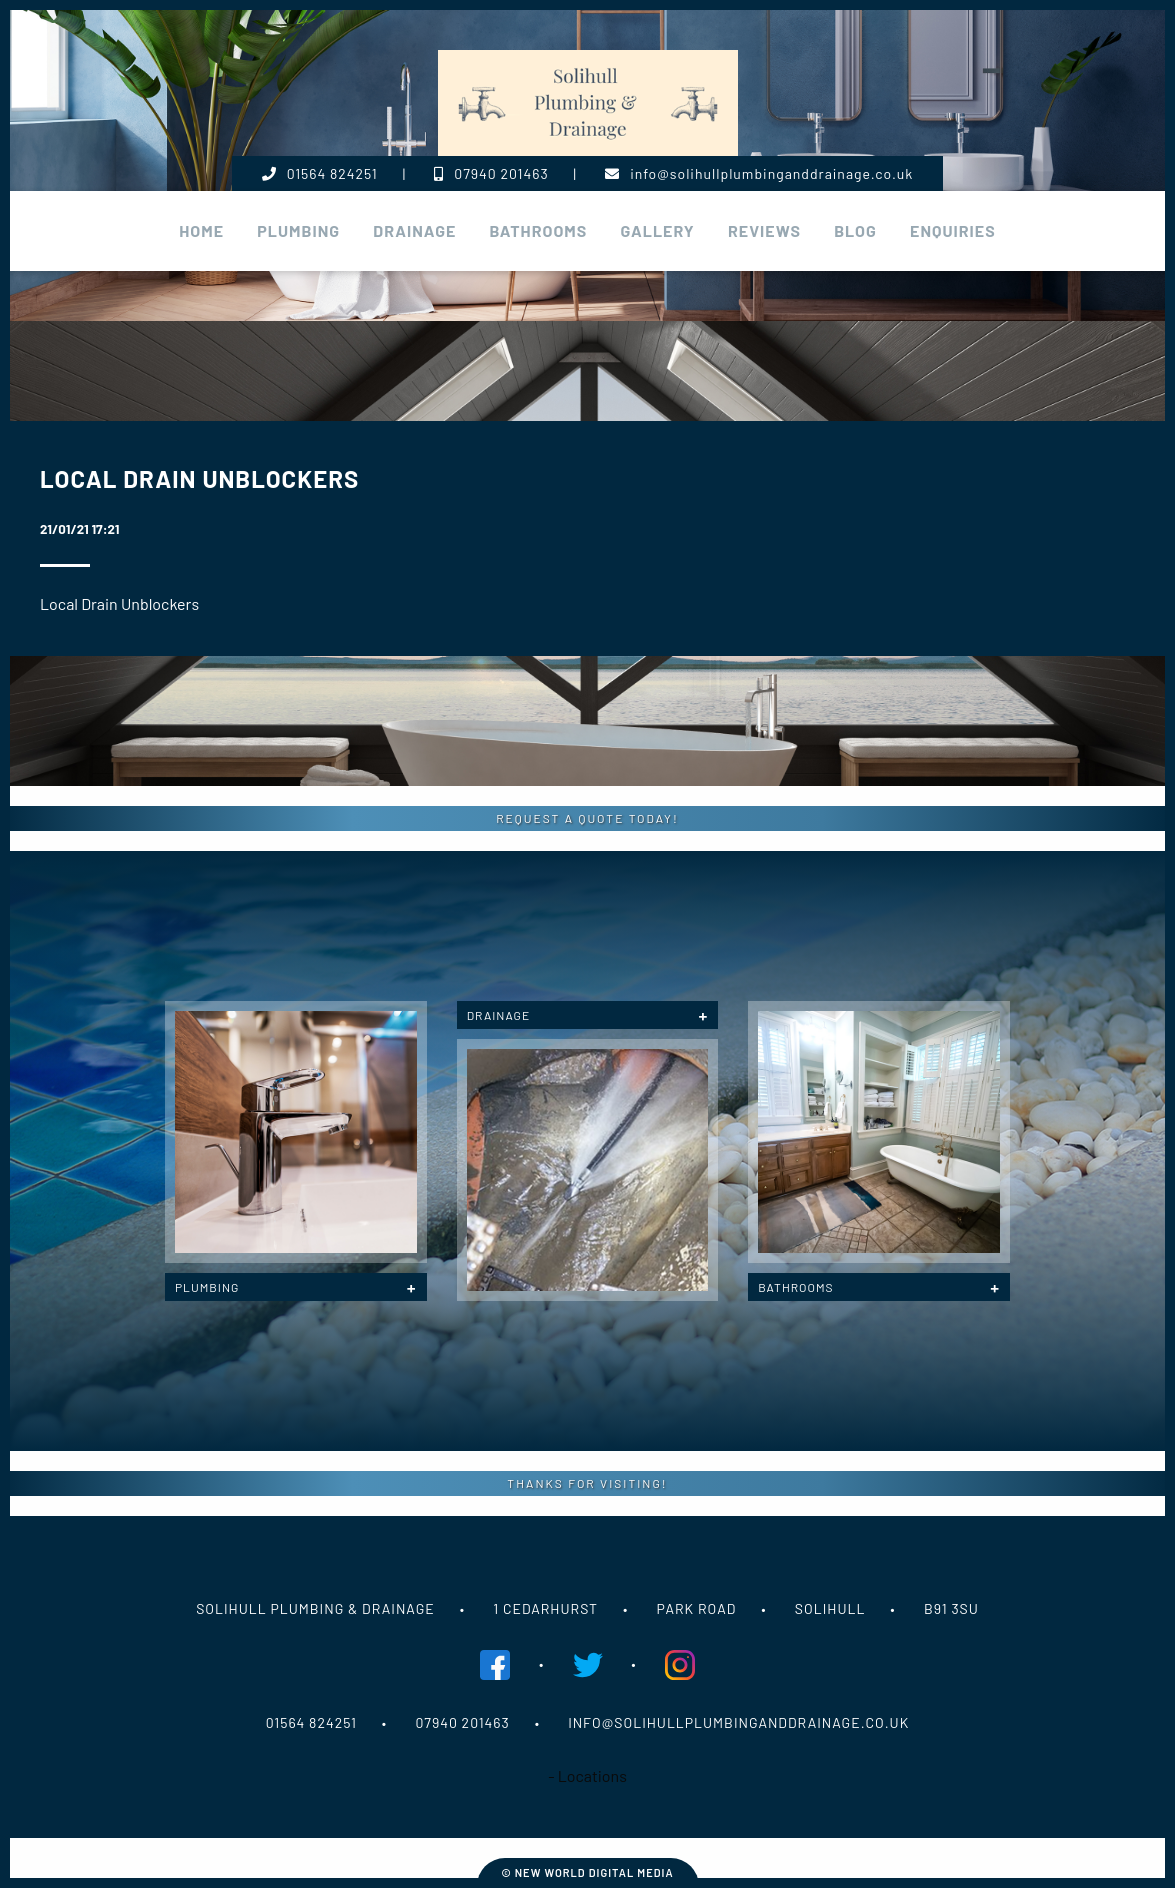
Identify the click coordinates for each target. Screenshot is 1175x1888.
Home (201, 230)
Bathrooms (539, 230)
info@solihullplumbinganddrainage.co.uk (759, 173)
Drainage (414, 230)
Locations (592, 1775)
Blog (855, 230)
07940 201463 (491, 173)
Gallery (658, 230)
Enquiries (953, 230)
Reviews (764, 230)
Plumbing (207, 1287)
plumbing (298, 230)
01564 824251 (320, 173)
